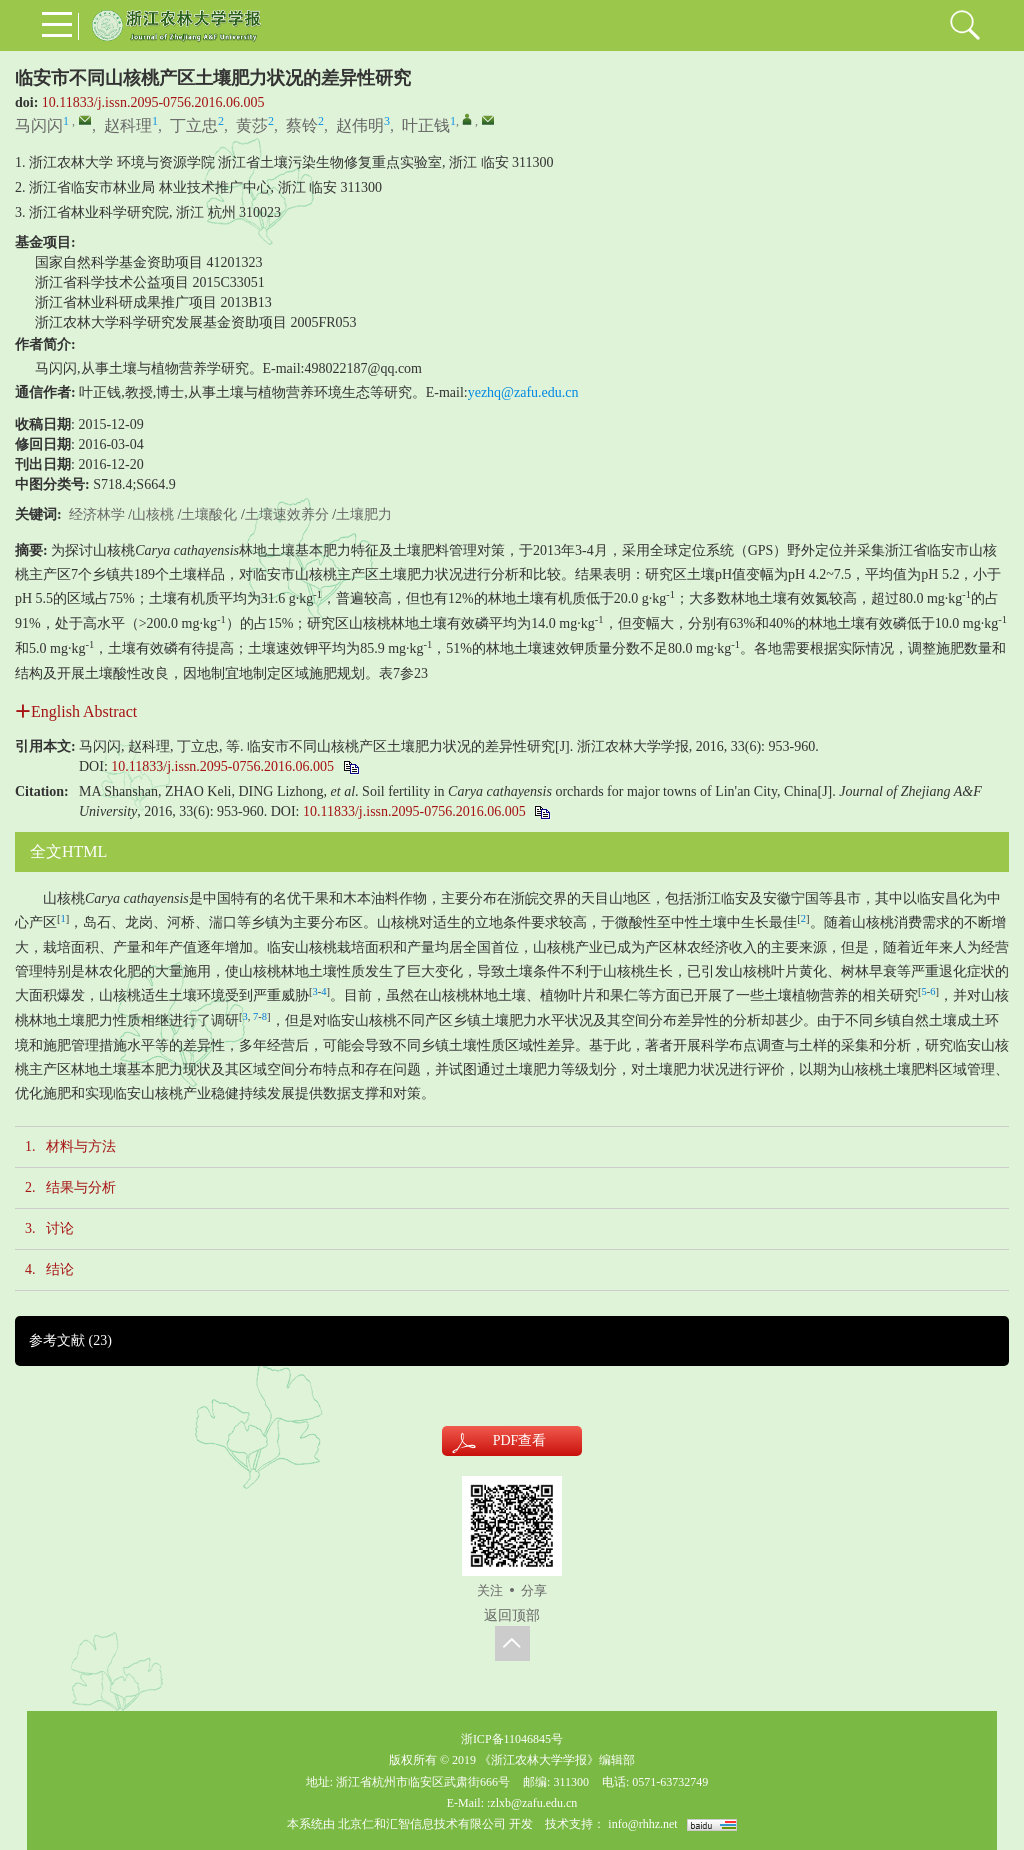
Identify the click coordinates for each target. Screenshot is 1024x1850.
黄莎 (252, 125)
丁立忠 (194, 125)
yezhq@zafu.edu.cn (523, 392)
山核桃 (153, 514)
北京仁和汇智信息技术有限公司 (422, 1824)
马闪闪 (39, 125)
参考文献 (70, 1340)
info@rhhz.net (642, 1824)
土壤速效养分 (287, 514)
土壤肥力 (364, 514)
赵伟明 (360, 125)
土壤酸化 (209, 514)
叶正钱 (426, 125)
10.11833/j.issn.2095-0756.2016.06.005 (153, 102)
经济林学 (97, 514)
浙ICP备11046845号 (512, 1739)
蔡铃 (302, 125)
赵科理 (128, 125)
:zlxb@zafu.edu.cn (532, 1803)
